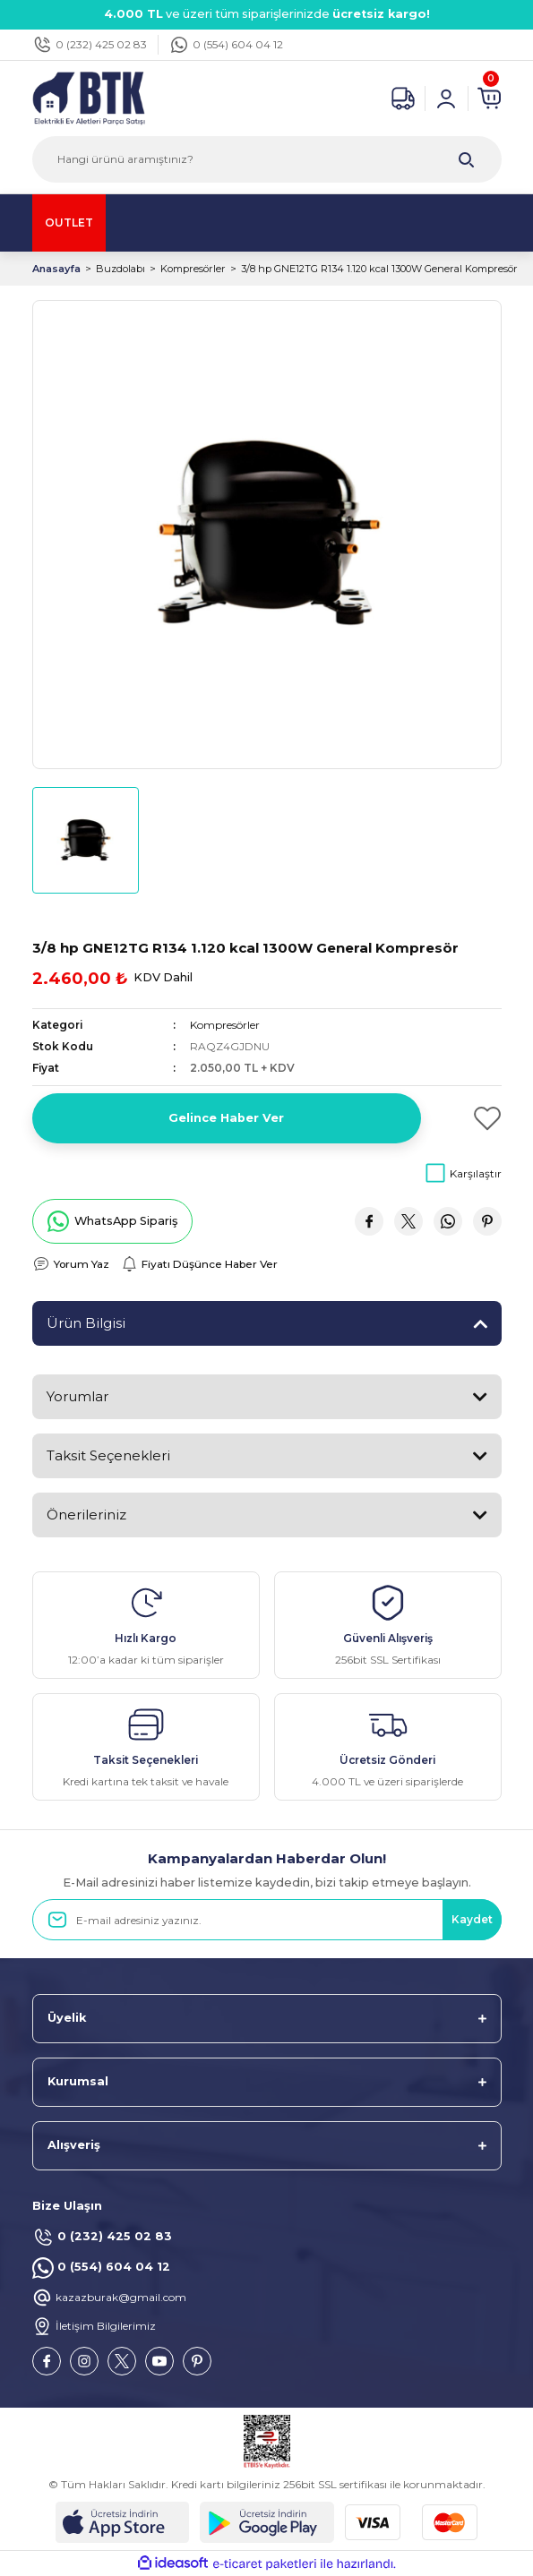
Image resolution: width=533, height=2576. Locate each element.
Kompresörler (225, 1024)
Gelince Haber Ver (226, 1118)
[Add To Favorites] (468, 1118)
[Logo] (88, 97)
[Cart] (489, 98)
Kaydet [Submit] (472, 1919)
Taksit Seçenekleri (108, 1455)
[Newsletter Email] (267, 1919)
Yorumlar (77, 1396)
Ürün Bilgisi (86, 1322)
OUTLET (69, 222)
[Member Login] (446, 98)
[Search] (267, 159)
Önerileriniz (86, 1514)
